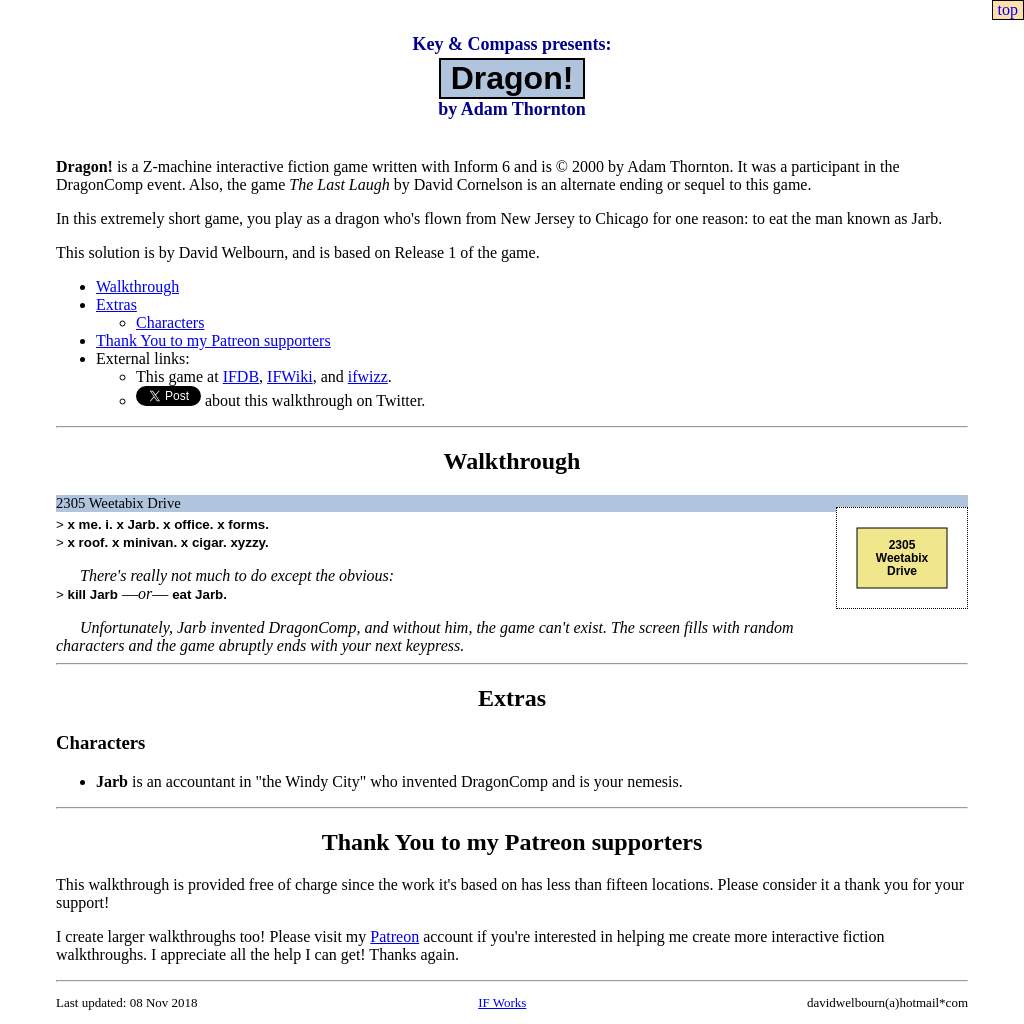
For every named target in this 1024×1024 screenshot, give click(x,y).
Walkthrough (137, 286)
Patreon (394, 936)
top (1008, 9)
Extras (116, 304)
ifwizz (368, 376)
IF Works (502, 1002)
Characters (170, 322)
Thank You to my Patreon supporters (213, 340)
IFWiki (290, 376)
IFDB (241, 376)
